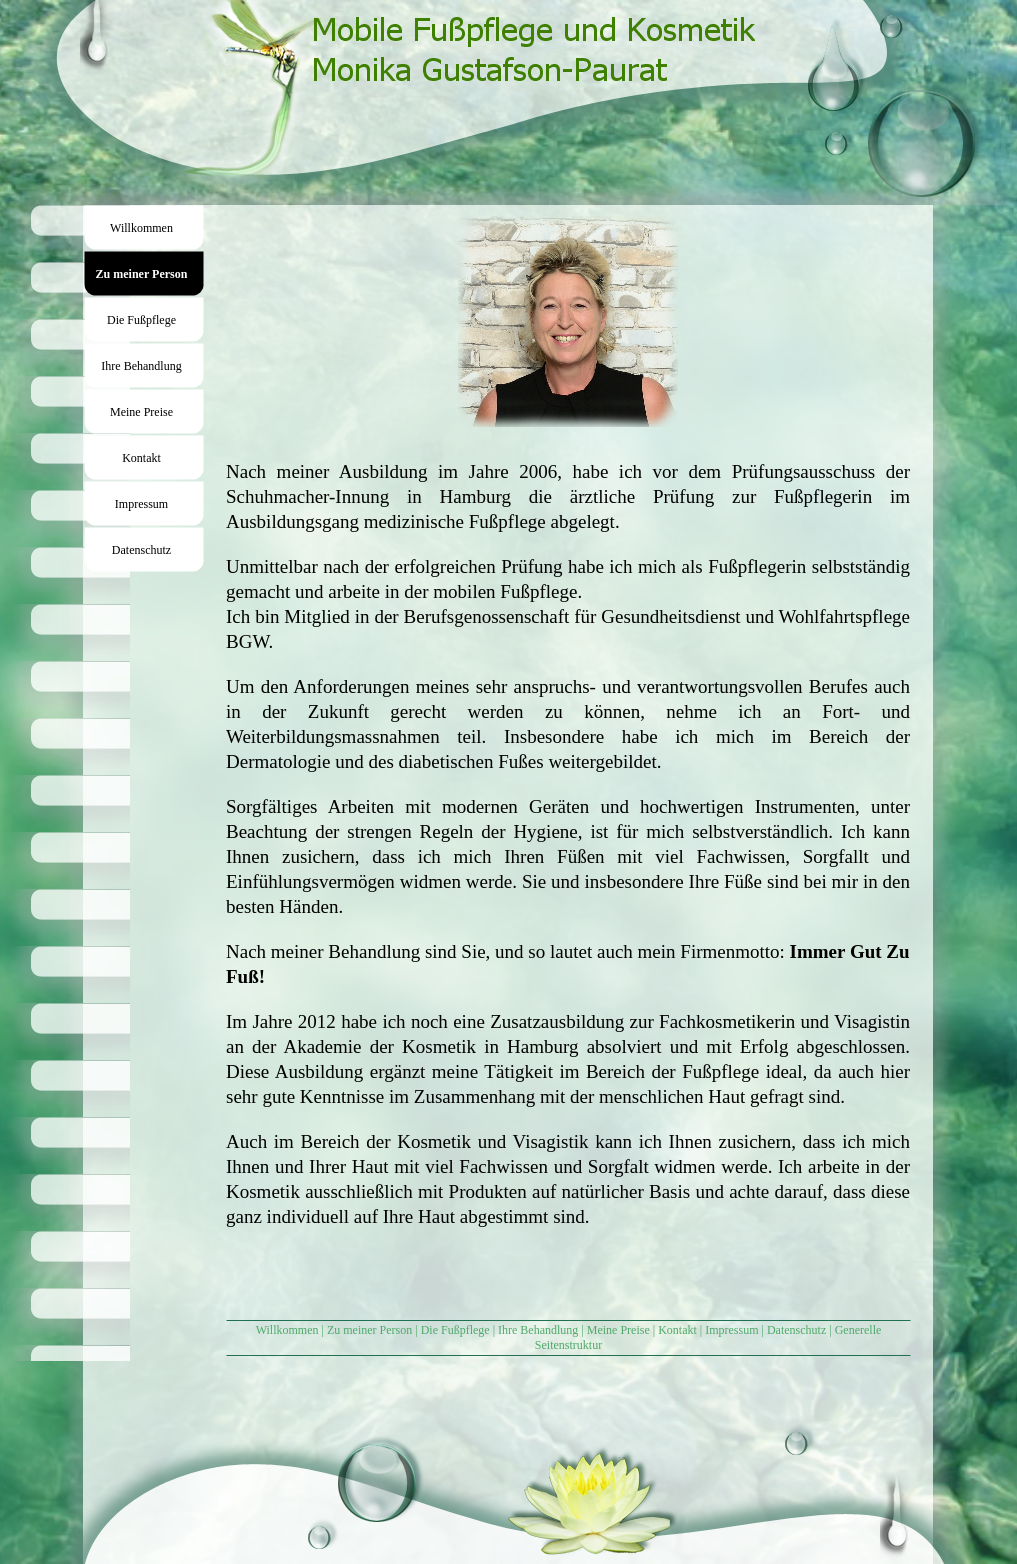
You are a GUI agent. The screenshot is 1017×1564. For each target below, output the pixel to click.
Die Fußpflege (455, 1330)
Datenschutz (796, 1330)
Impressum (731, 1330)
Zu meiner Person (369, 1330)
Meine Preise (618, 1330)
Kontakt (677, 1330)
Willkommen (287, 1330)
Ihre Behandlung (538, 1330)
